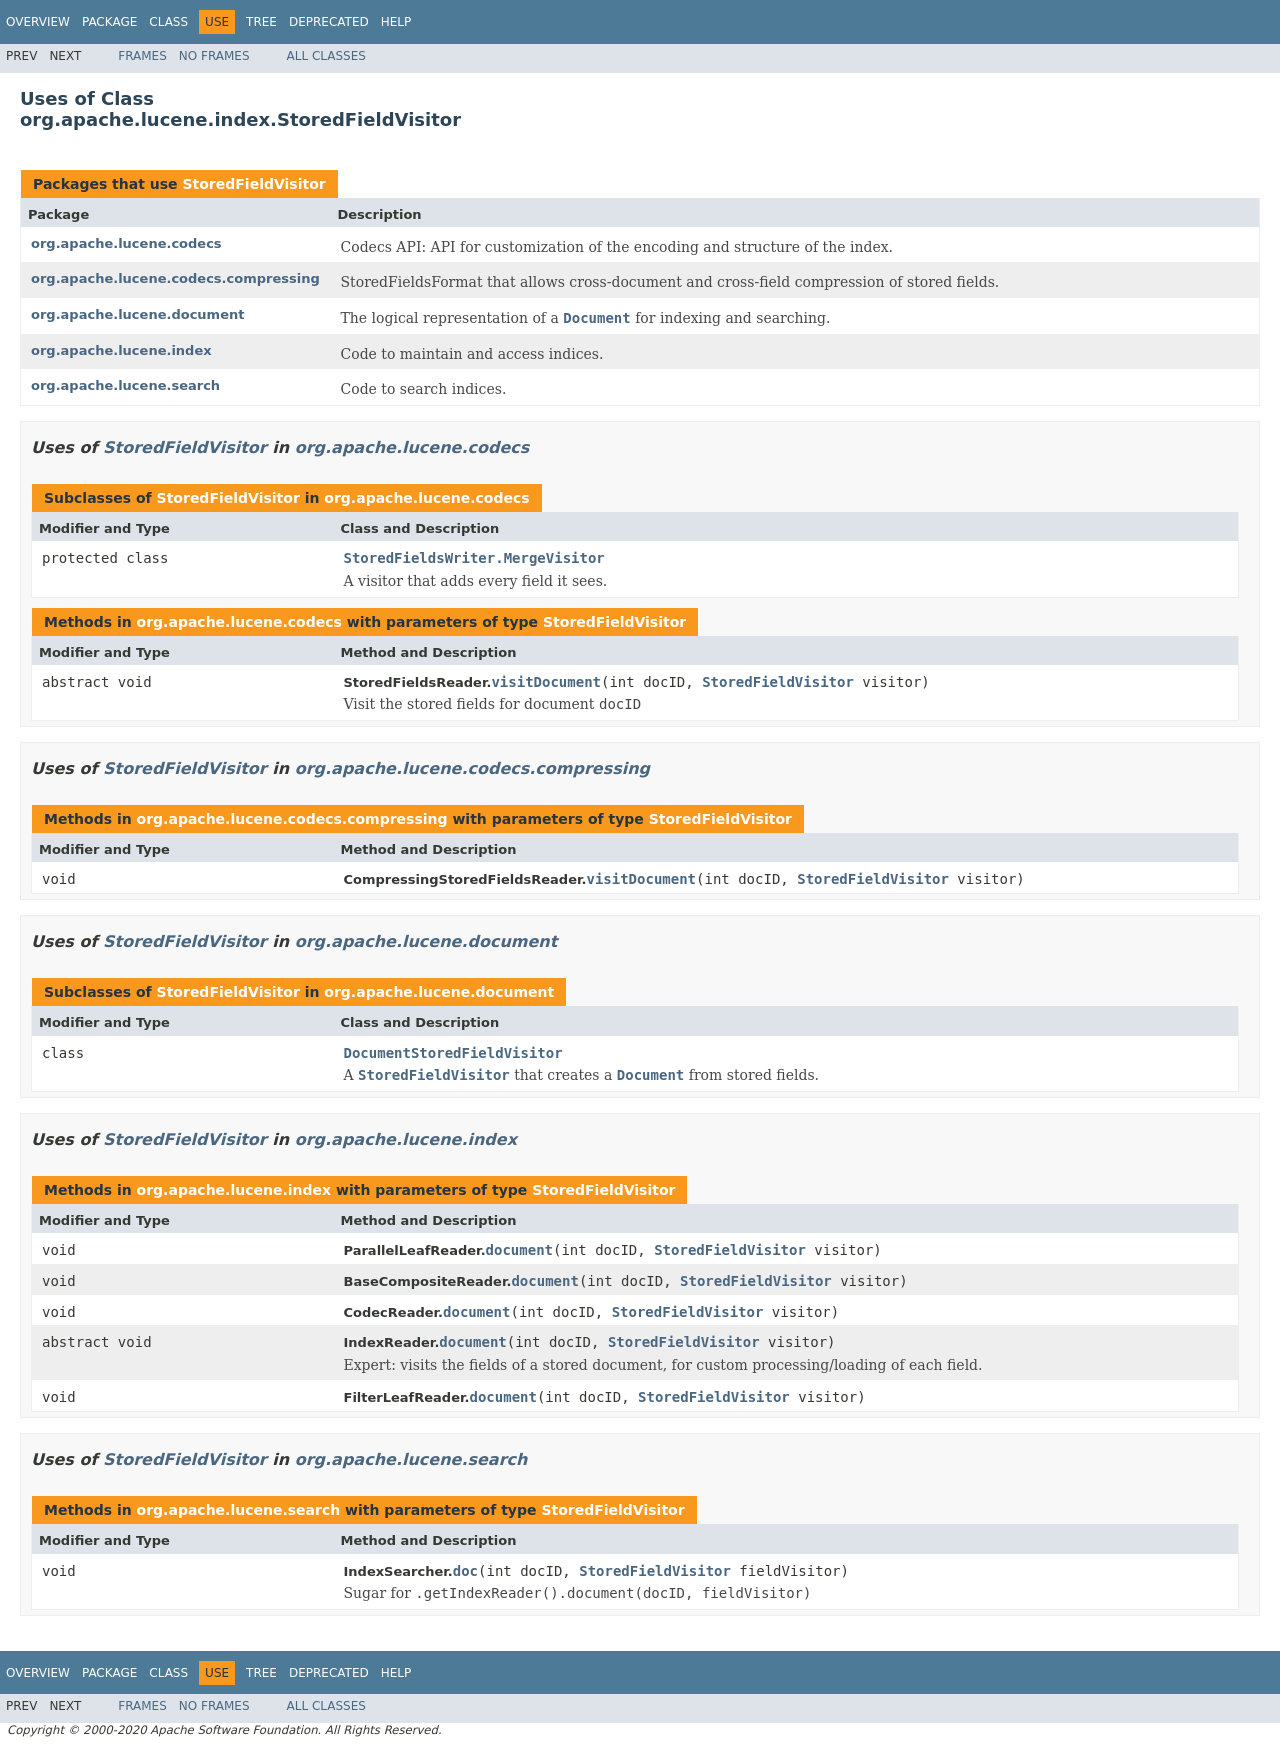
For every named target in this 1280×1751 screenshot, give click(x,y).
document (519, 1250)
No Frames (214, 56)
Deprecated (329, 22)
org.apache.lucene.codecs (126, 243)
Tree (261, 22)
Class (168, 22)
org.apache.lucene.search (125, 385)
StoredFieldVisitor (253, 184)
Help (396, 22)
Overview (38, 22)
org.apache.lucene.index (121, 350)
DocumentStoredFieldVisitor (453, 1053)
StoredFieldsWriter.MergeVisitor (474, 558)
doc (465, 1571)
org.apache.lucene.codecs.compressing (175, 278)
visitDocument (546, 682)
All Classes (326, 56)
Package (109, 22)
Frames (142, 56)
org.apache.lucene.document (137, 314)
